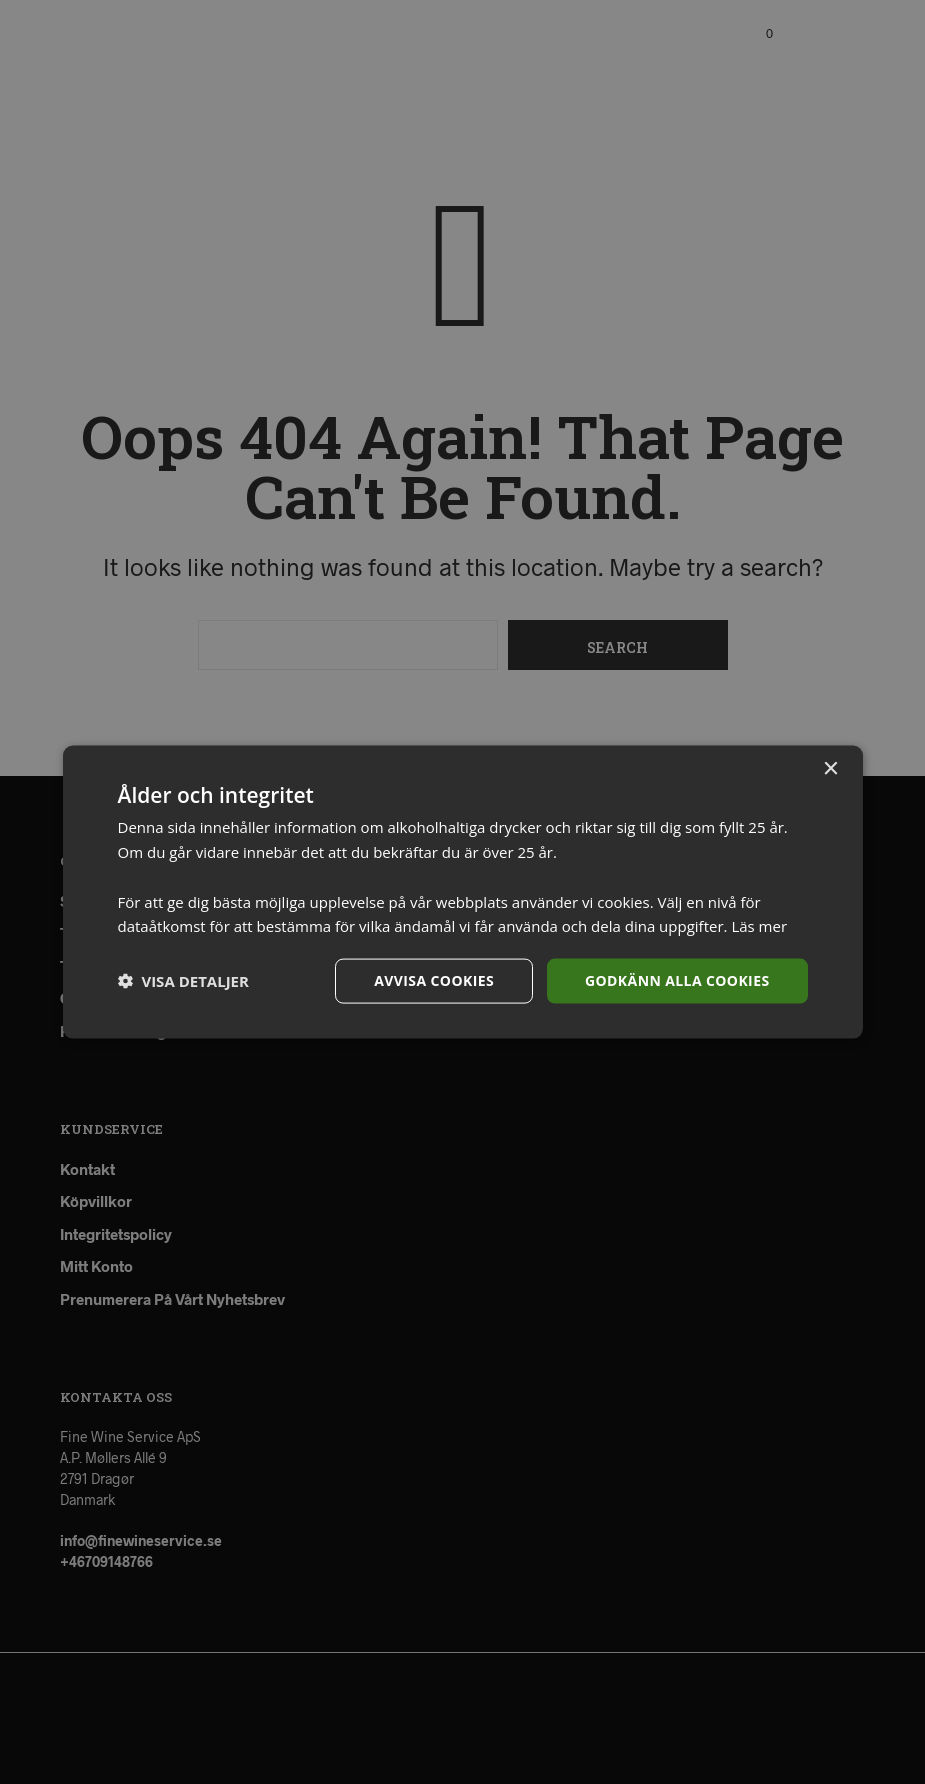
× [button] (830, 769)
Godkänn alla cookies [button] (677, 980)
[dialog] (462, 892)
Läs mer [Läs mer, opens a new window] (759, 926)
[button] (183, 981)
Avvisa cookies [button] (434, 980)
